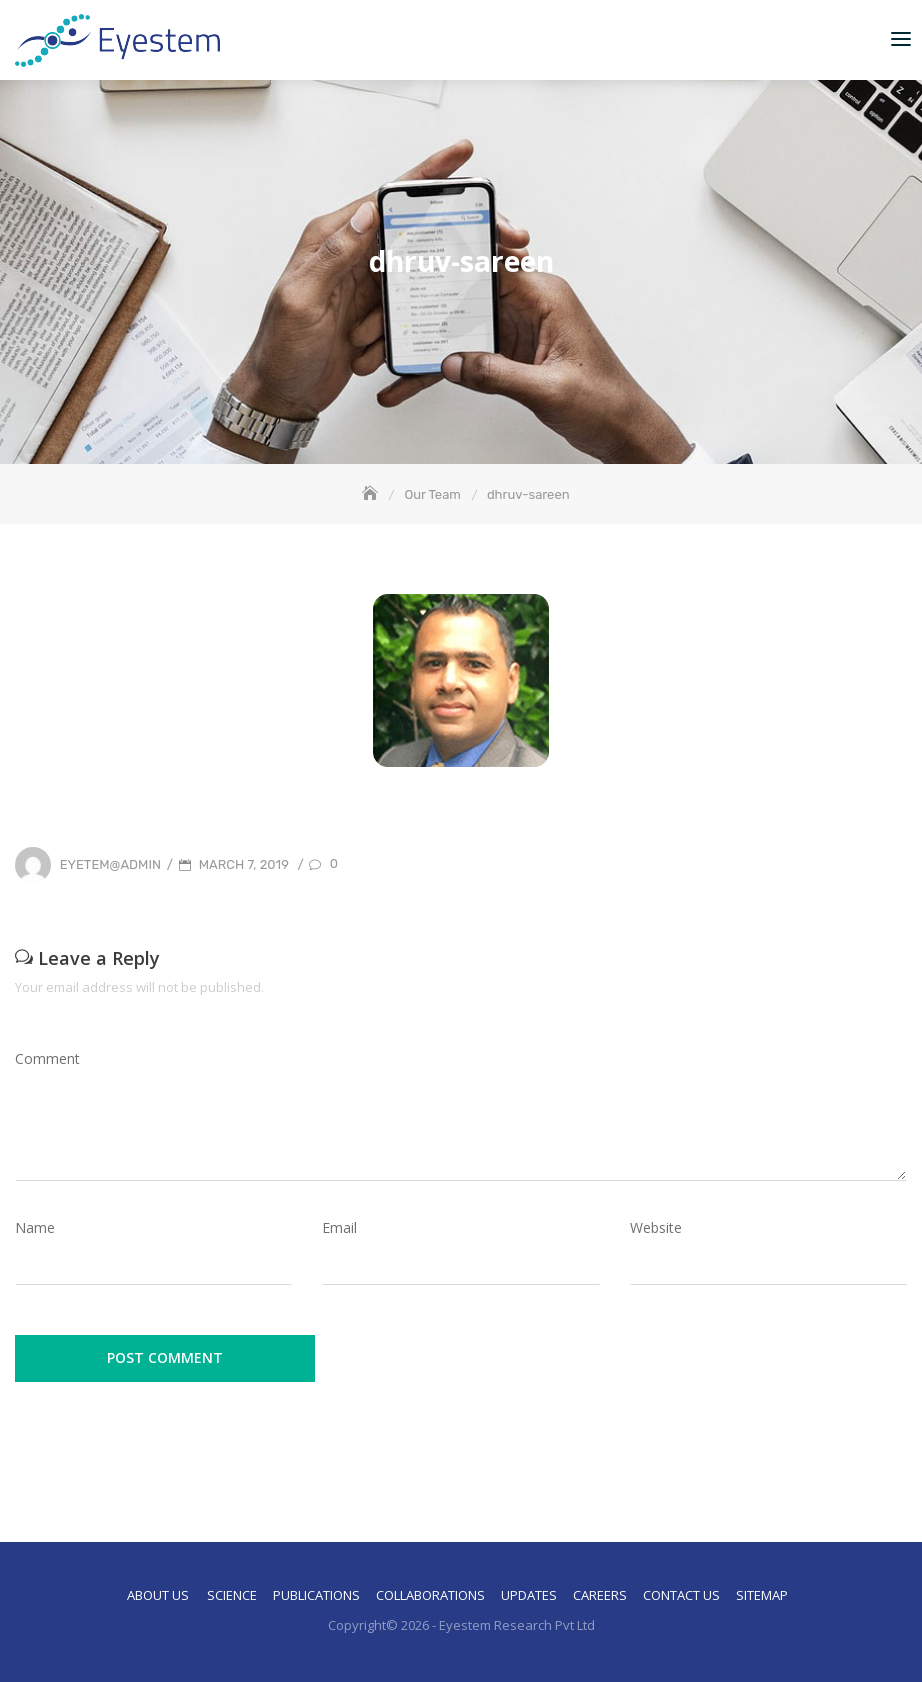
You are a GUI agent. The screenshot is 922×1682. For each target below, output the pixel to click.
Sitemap (762, 1595)
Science (232, 1595)
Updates (529, 1595)
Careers (600, 1595)
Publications (316, 1595)
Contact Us (681, 1595)
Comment (47, 1058)
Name (35, 1227)
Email (339, 1227)
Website (656, 1227)
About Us (158, 1595)
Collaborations (430, 1595)
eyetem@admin (110, 864)
